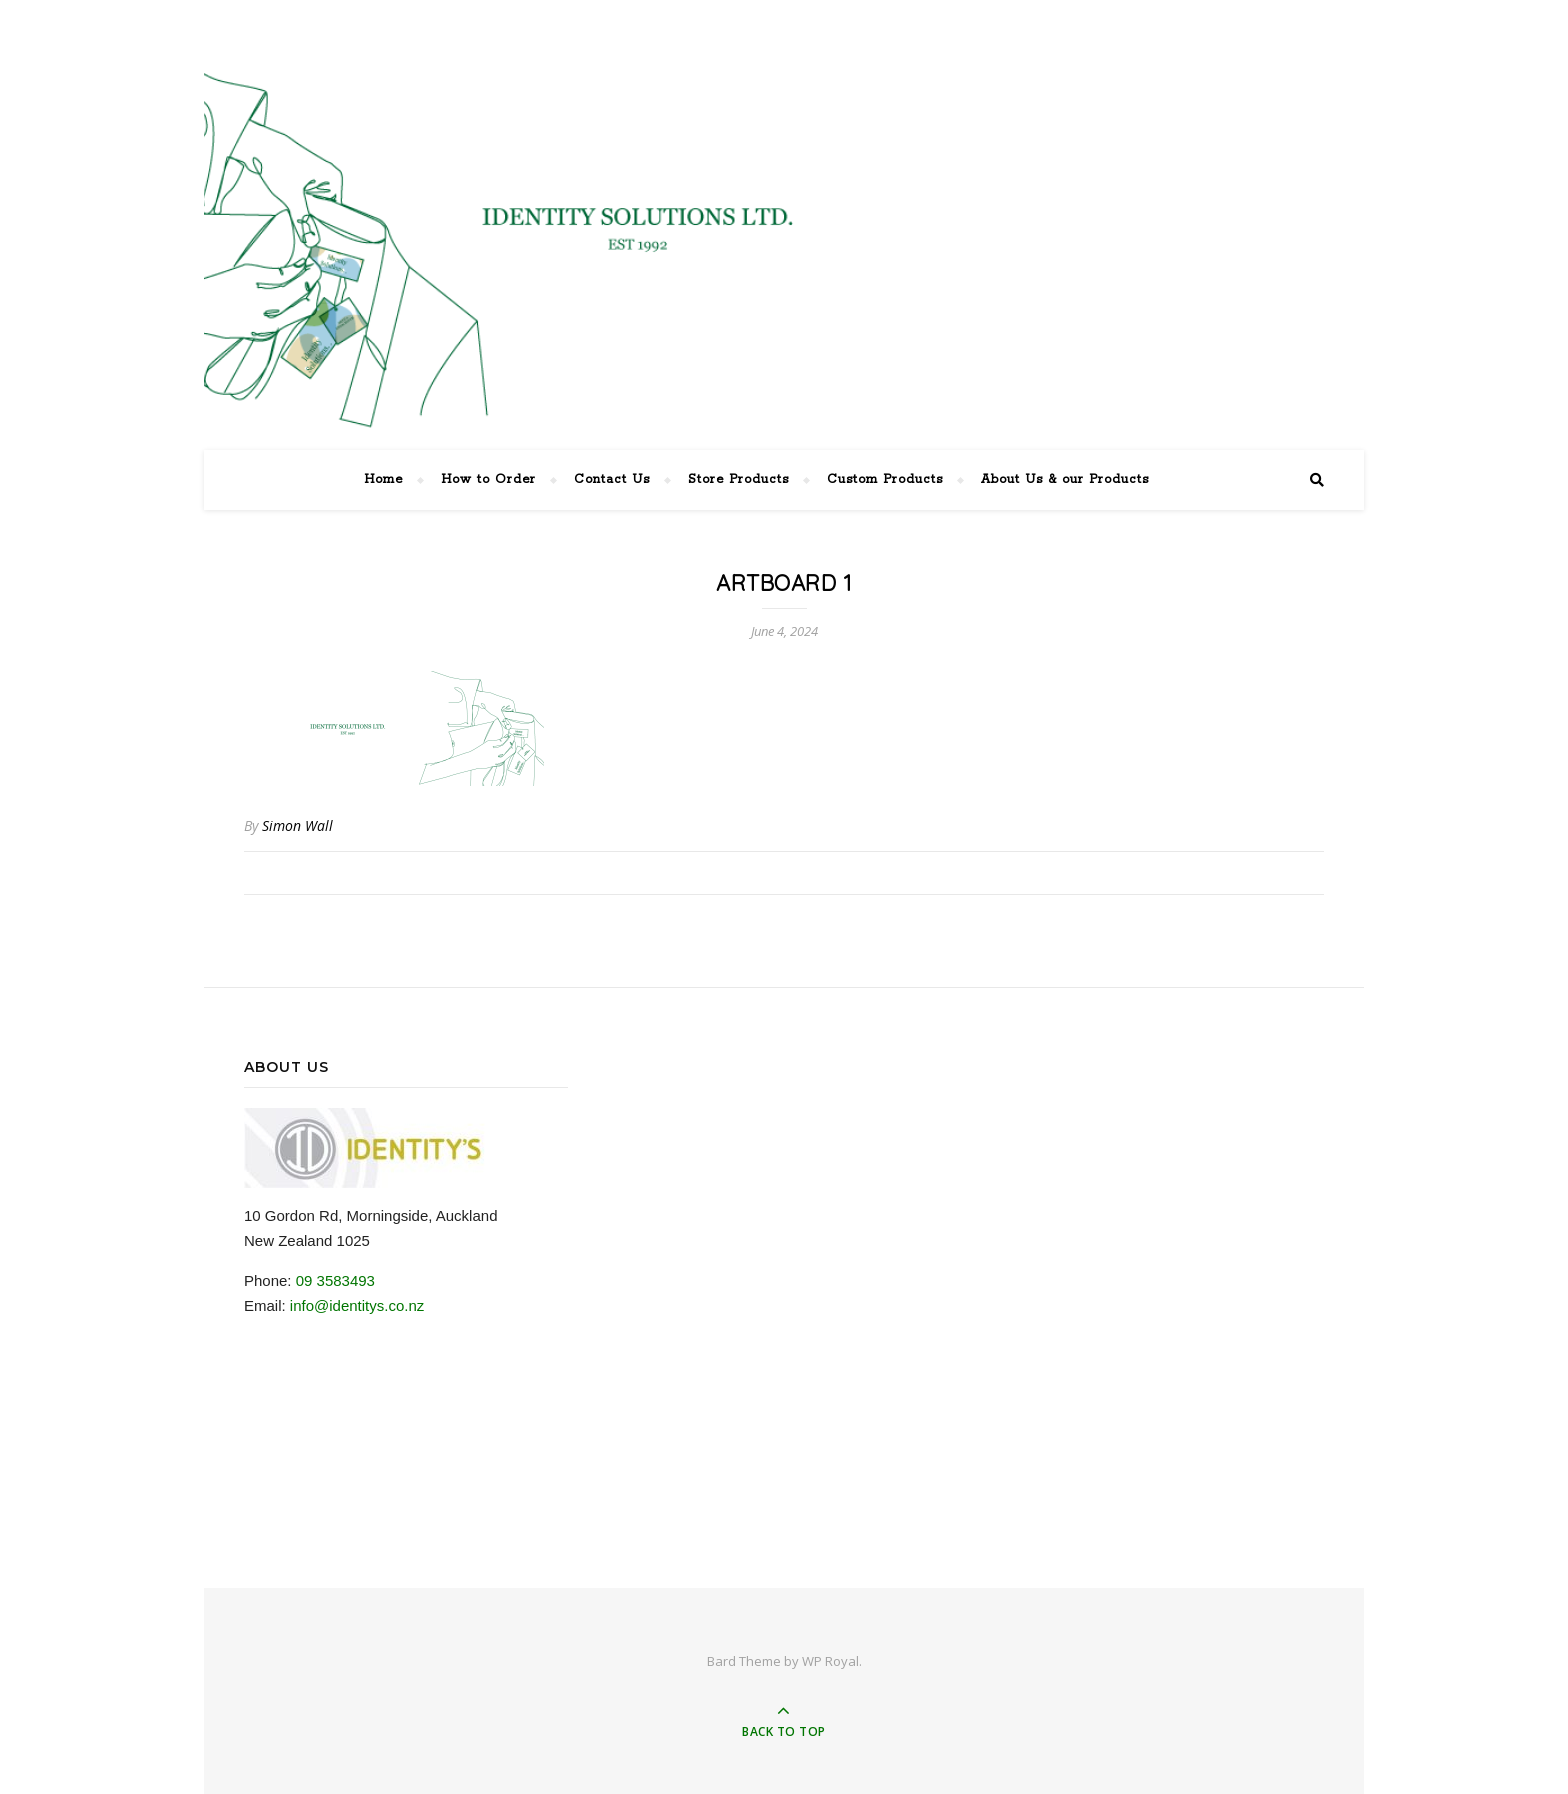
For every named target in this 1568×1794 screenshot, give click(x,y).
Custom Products (885, 479)
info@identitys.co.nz (357, 1305)
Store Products (738, 479)
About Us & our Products (1065, 479)
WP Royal (830, 1661)
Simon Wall (297, 825)
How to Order (488, 479)
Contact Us (612, 479)
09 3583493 (335, 1280)
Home (383, 479)
